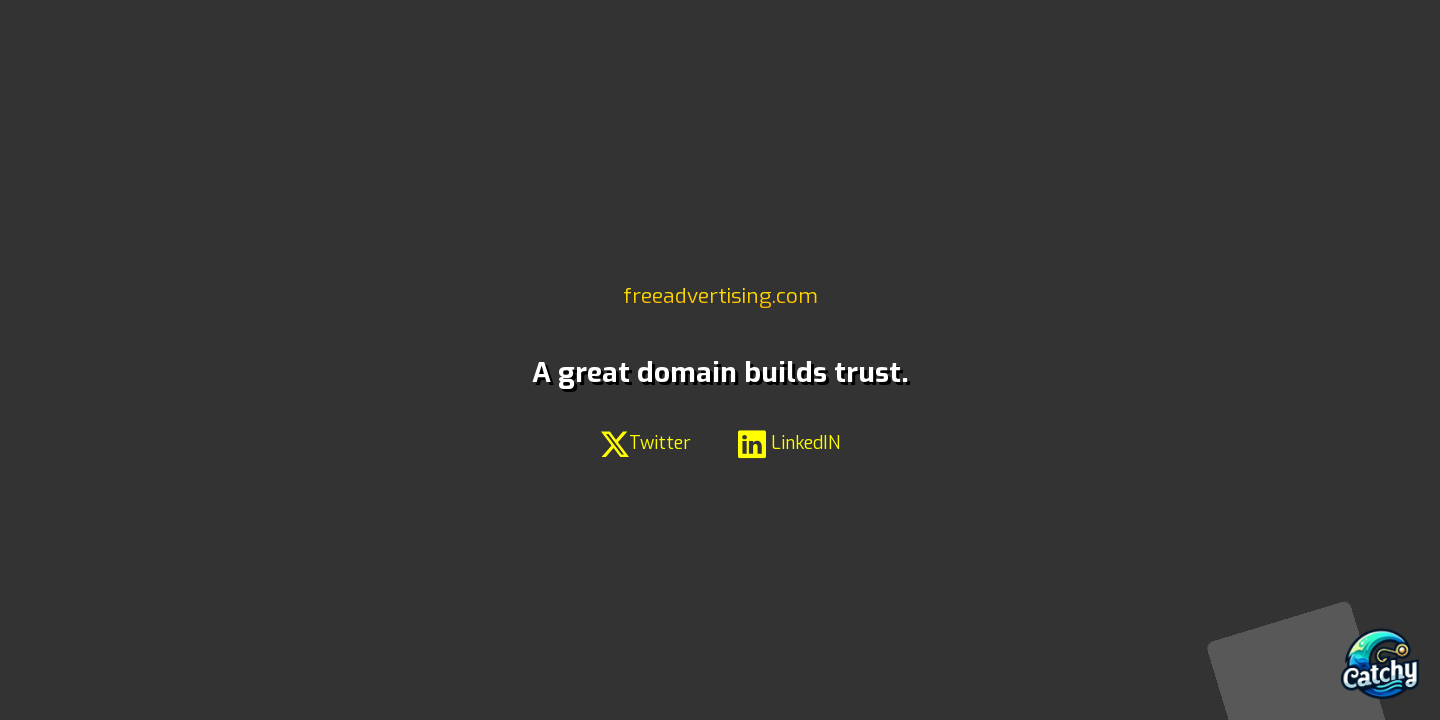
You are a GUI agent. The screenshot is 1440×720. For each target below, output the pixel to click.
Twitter (646, 443)
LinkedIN (789, 443)
